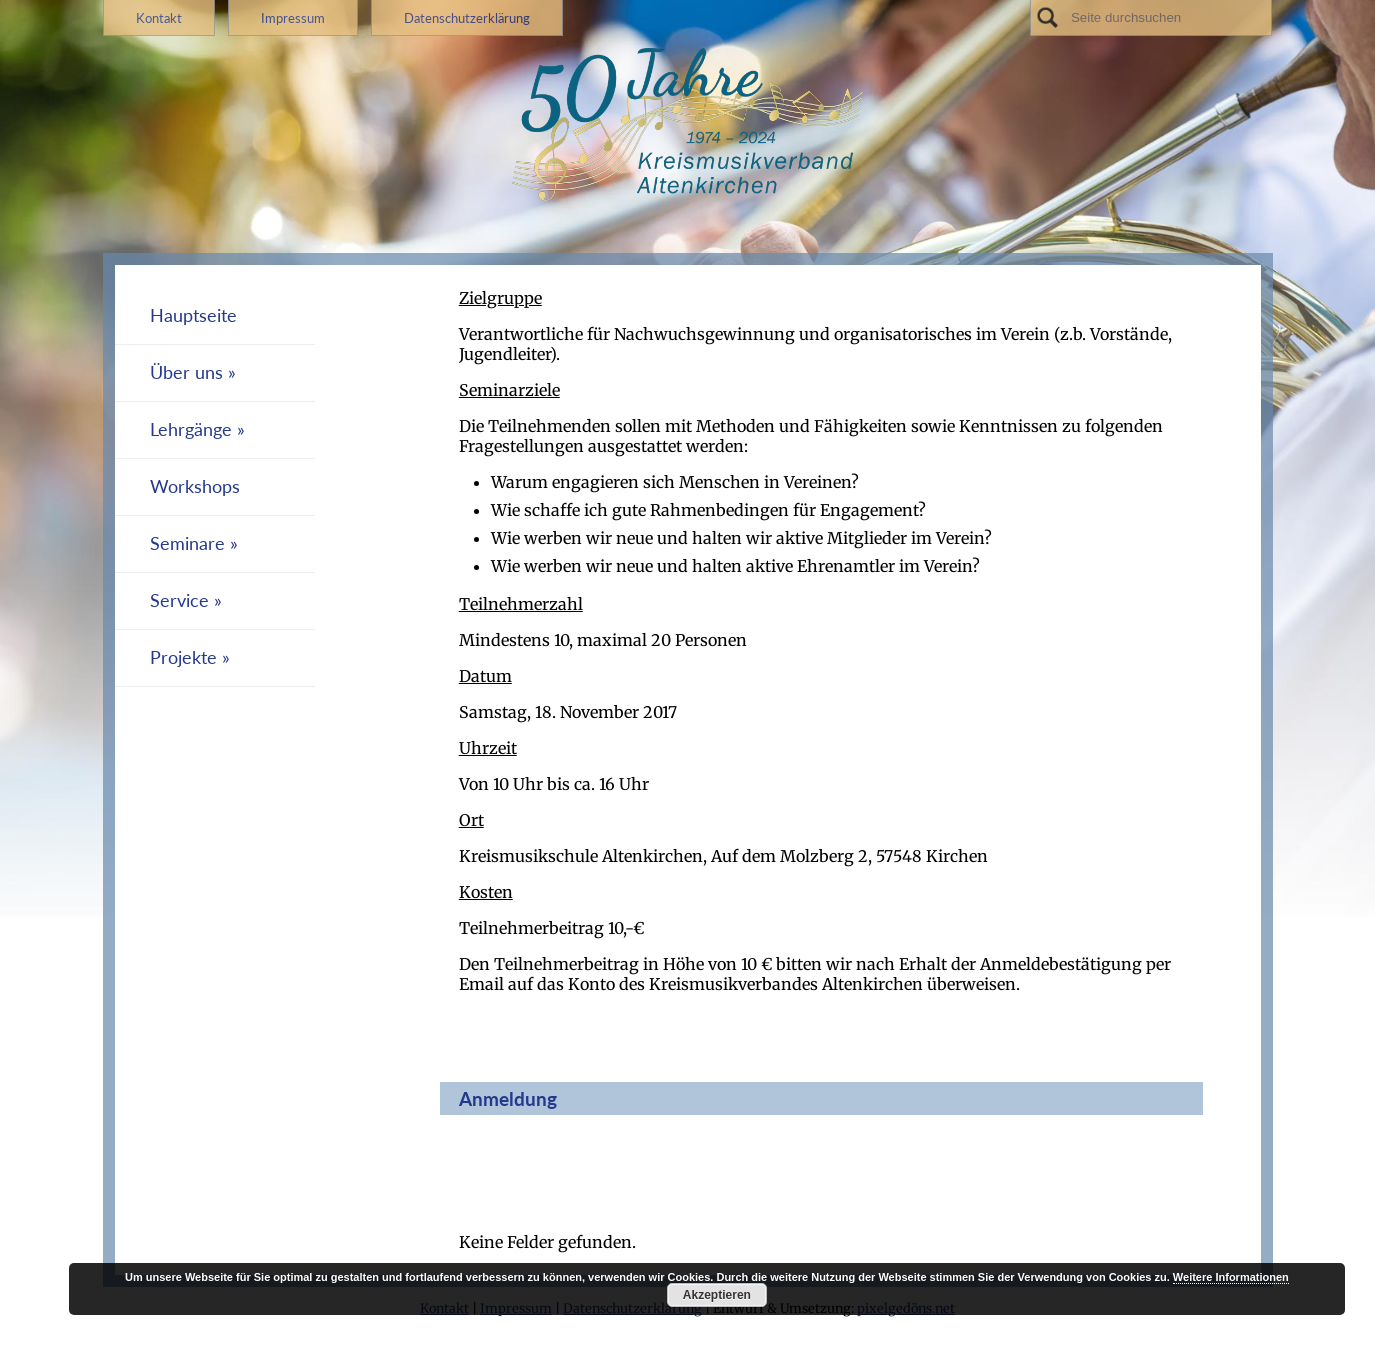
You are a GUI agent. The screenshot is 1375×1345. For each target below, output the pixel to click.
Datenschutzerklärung (467, 18)
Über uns (186, 372)
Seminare (187, 543)
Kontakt (159, 18)
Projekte (183, 657)
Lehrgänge (191, 429)
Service (179, 600)
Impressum (293, 18)
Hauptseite (193, 315)
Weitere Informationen (1231, 1277)
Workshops (195, 486)
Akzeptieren (717, 1295)
